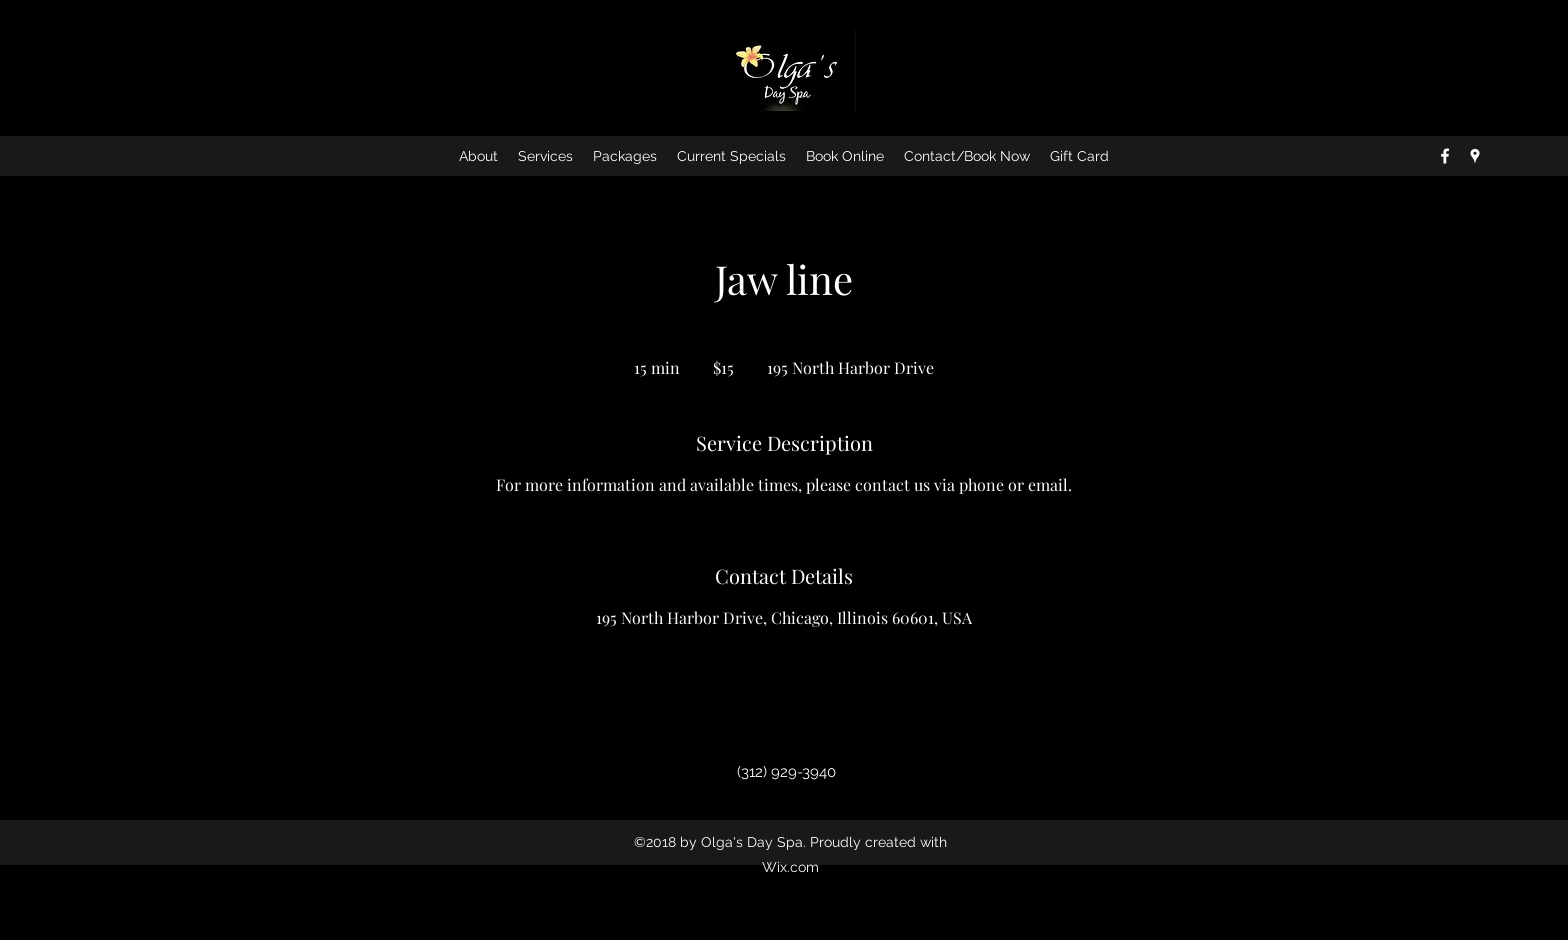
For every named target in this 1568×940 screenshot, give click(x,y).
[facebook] (1445, 156)
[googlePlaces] (1475, 156)
